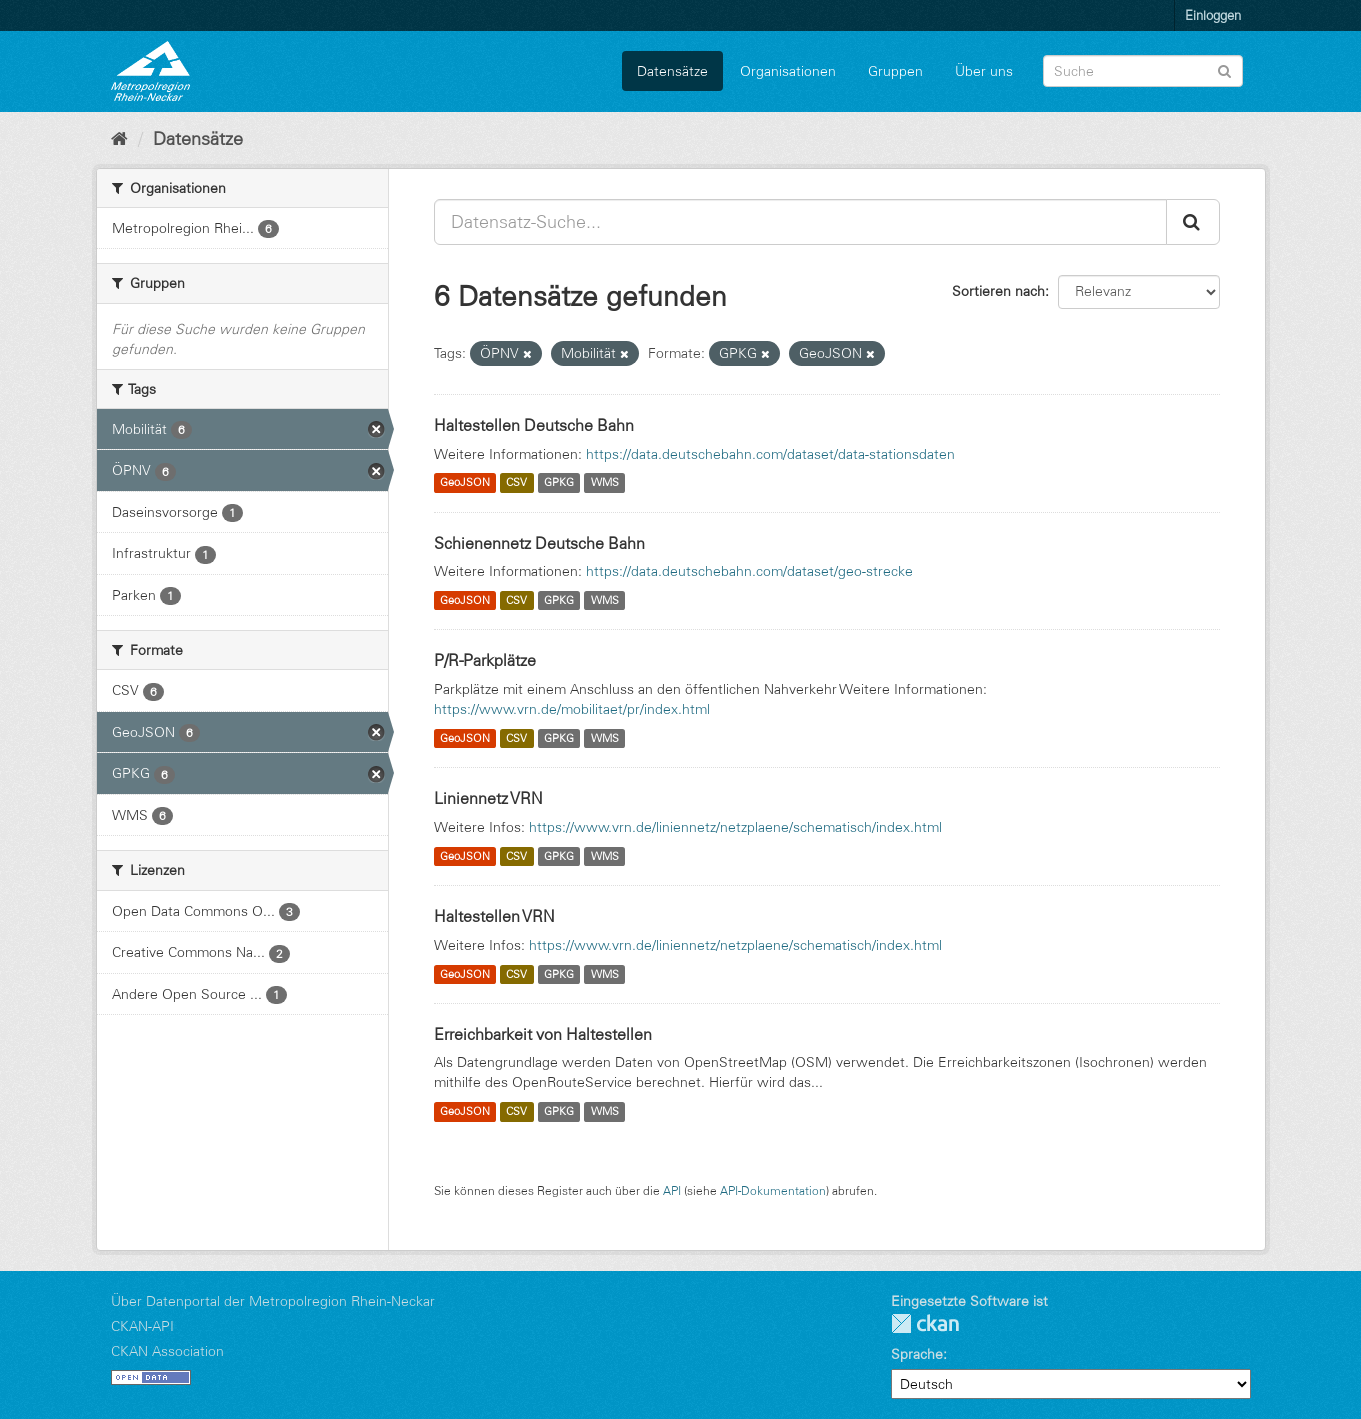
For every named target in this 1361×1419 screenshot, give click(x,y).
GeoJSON (465, 483)
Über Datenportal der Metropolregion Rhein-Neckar (273, 1301)
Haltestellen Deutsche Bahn (534, 425)
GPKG (559, 483)
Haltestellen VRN (494, 916)
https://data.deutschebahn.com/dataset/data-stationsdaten (770, 454)
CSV (516, 483)
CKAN (925, 1323)
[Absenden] (1224, 69)
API (672, 1190)
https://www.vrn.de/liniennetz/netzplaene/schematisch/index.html (735, 827)
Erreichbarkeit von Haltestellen (543, 1034)
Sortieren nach (998, 291)
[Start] (119, 139)
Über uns (984, 71)
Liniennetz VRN (488, 798)
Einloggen (1213, 15)
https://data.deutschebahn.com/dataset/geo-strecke (749, 571)
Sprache (917, 1354)
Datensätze (672, 71)
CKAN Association (167, 1351)
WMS (605, 483)
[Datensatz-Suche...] (800, 222)
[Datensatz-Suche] (1143, 71)
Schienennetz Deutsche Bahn (539, 543)
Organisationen (788, 71)
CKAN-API (142, 1326)
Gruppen (895, 71)
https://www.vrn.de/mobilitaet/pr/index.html (572, 709)
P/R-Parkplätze (485, 660)
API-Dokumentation (773, 1190)
